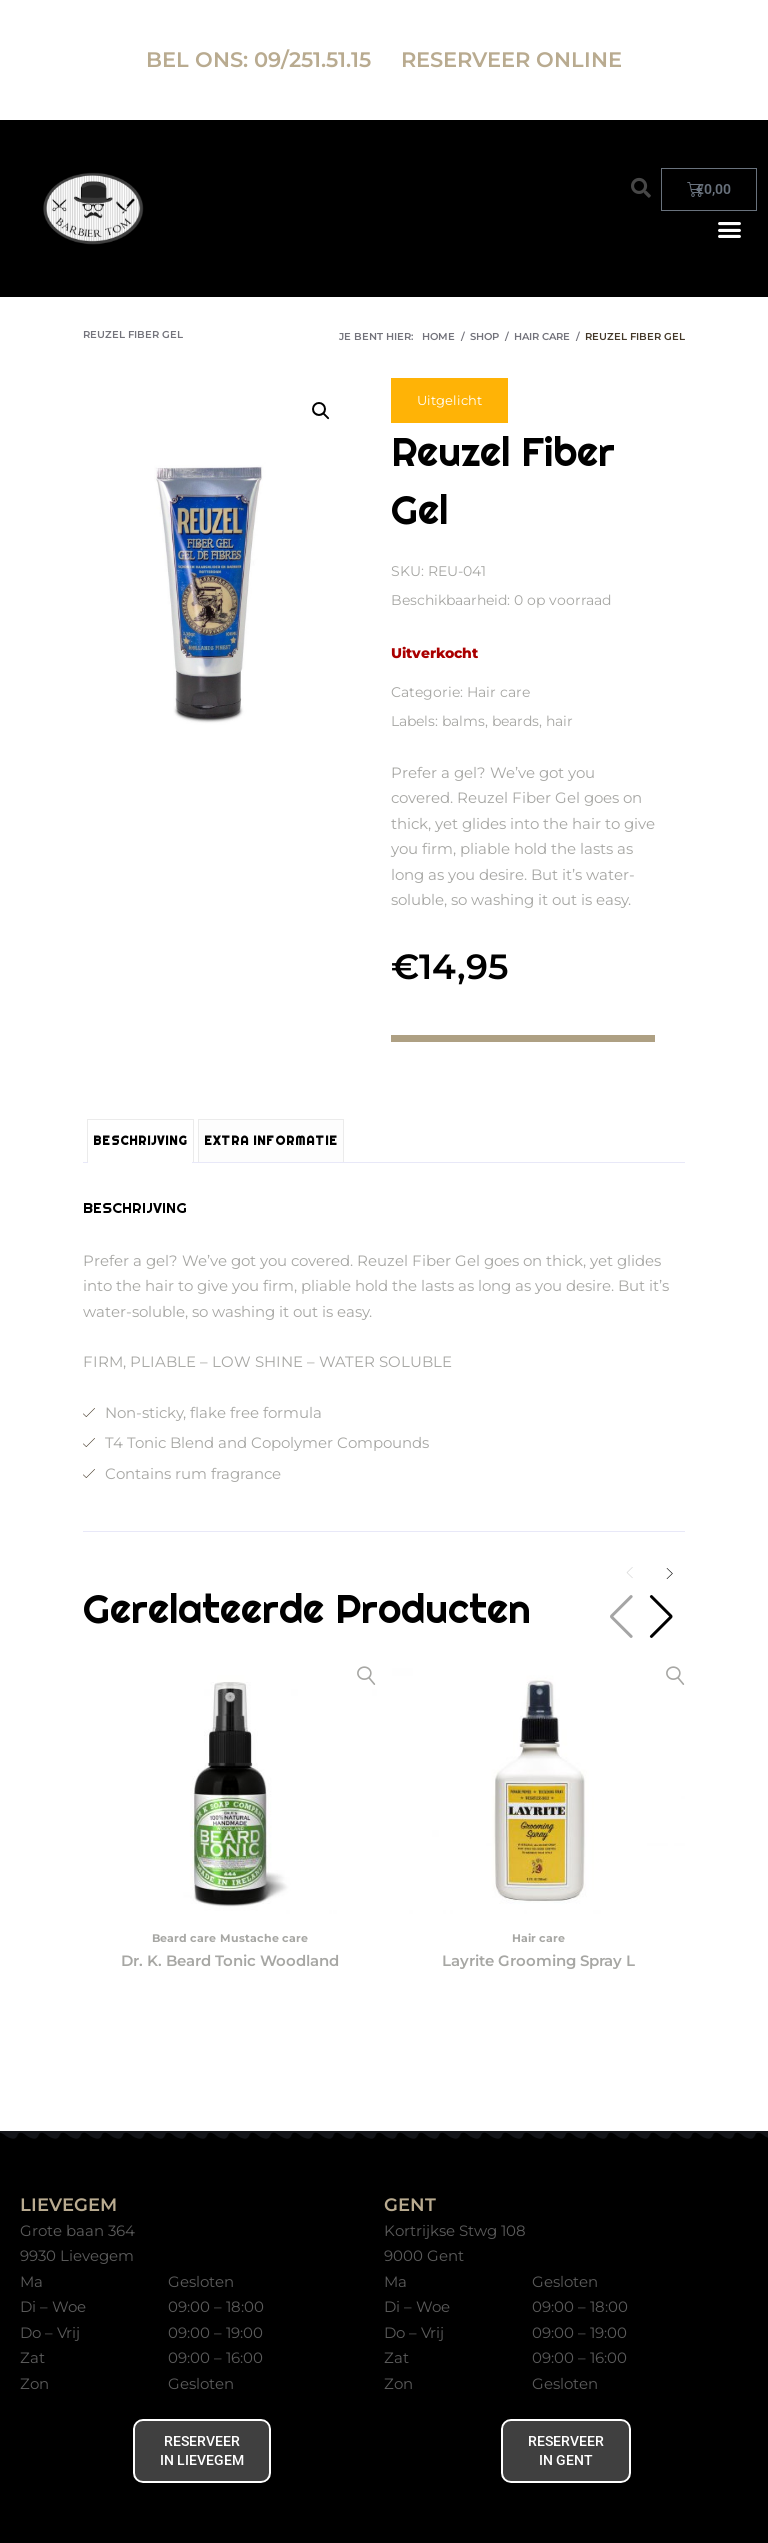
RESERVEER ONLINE (511, 59)
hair (559, 721)
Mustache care (264, 1938)
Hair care (542, 336)
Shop (484, 336)
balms (463, 721)
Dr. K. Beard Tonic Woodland (230, 1960)
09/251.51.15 (315, 59)
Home (438, 336)
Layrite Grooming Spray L (538, 1960)
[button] (641, 188)
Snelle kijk (366, 1676)
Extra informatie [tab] (271, 1140)
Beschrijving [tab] (140, 1140)
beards (515, 721)
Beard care (184, 1938)
